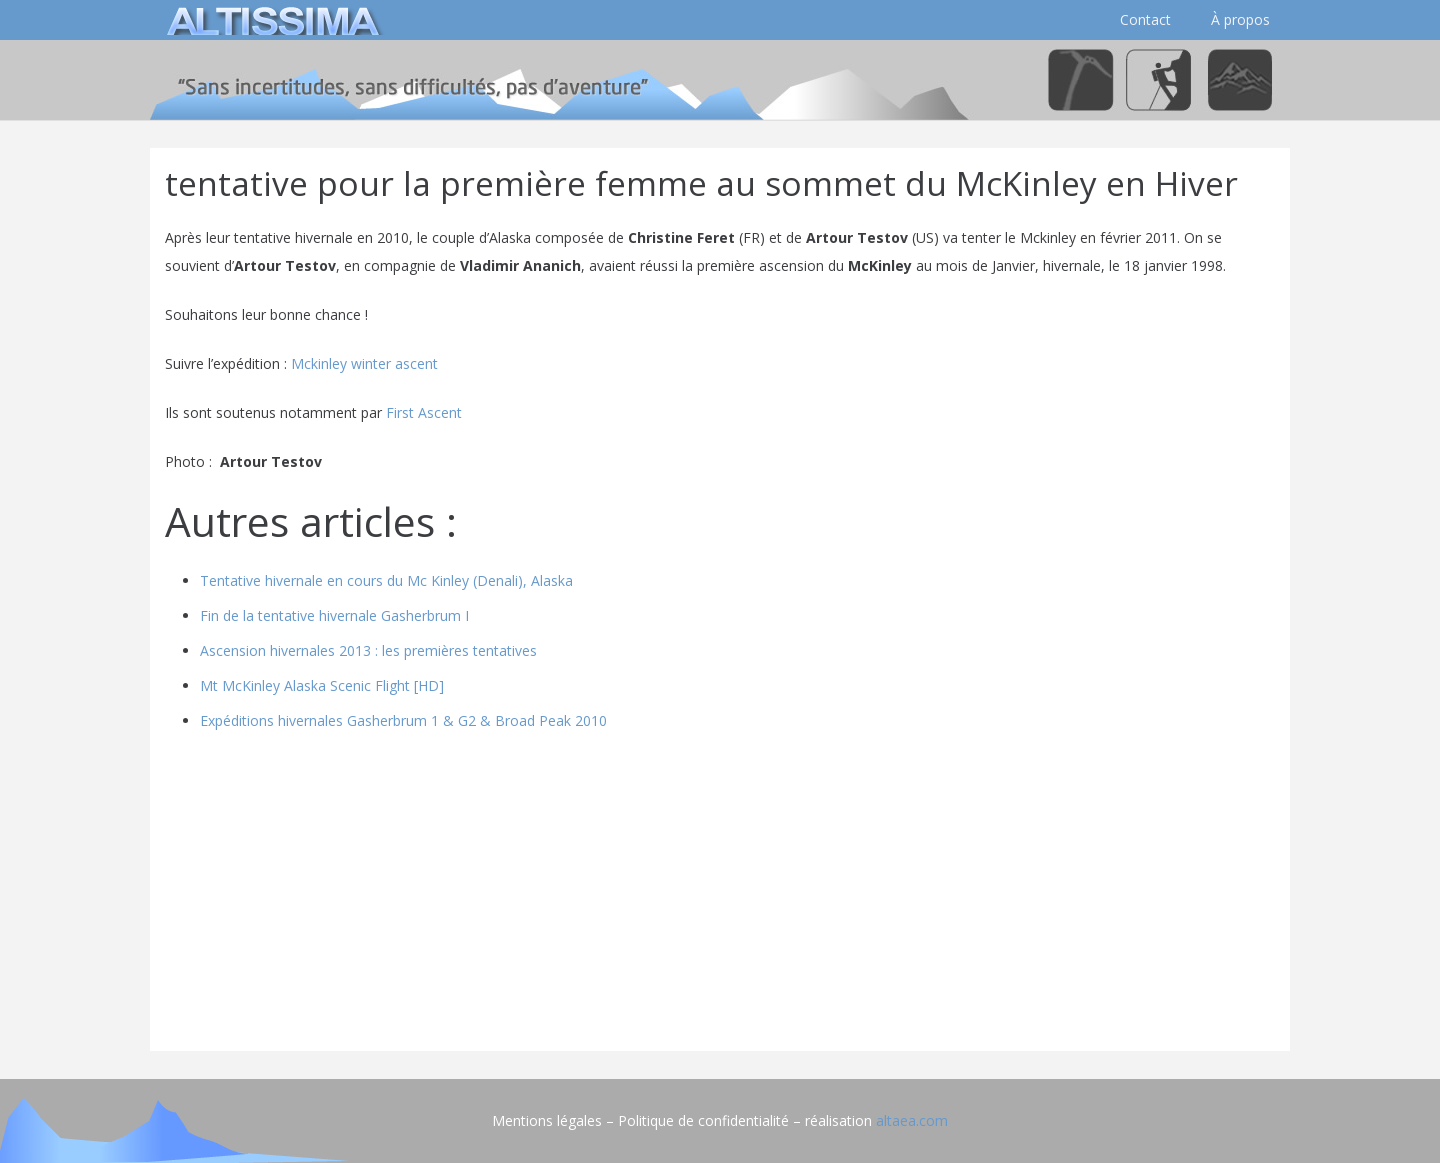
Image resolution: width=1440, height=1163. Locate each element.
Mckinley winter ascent (364, 363)
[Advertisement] (720, 896)
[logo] (270, 20)
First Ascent (424, 412)
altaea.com (912, 1120)
